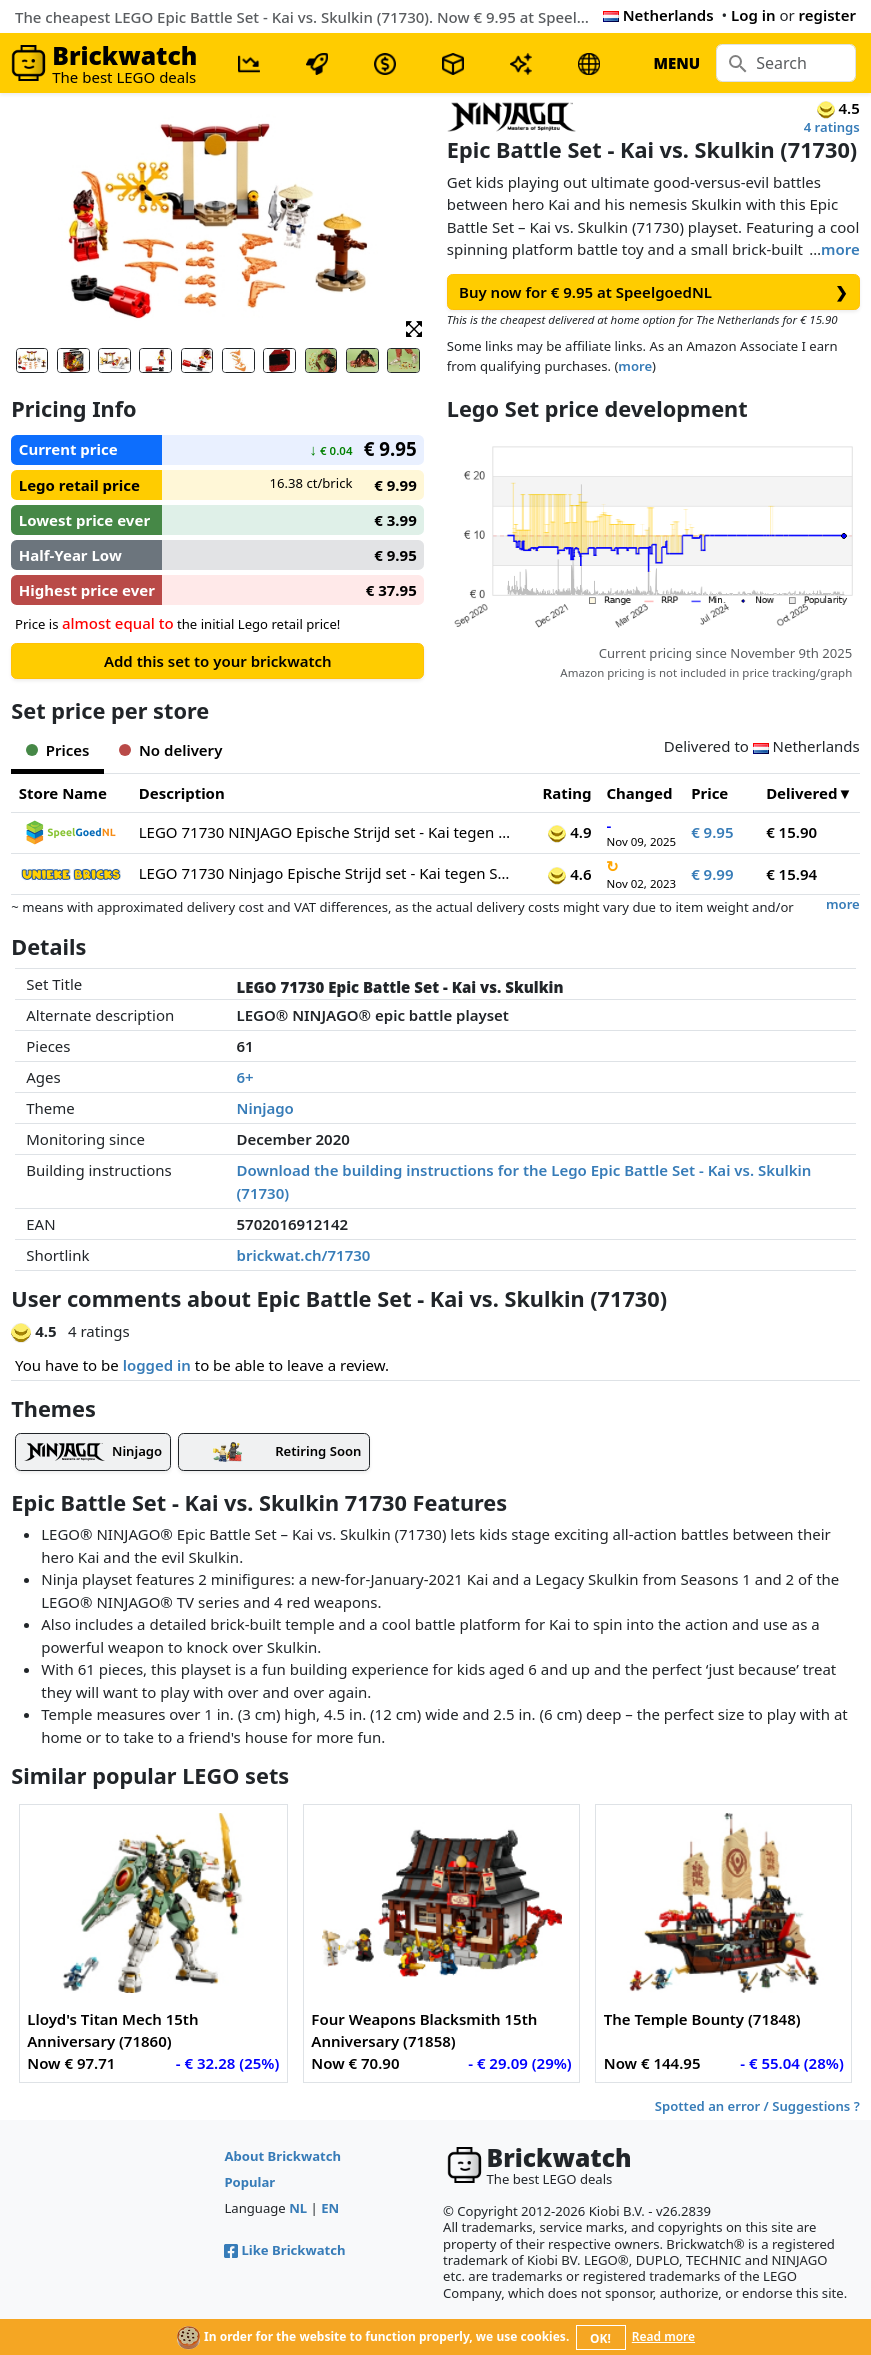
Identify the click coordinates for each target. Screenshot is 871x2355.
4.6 (569, 874)
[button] (414, 327)
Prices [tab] (57, 750)
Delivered (801, 793)
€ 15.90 (791, 832)
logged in (157, 1365)
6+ (245, 1077)
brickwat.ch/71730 (304, 1255)
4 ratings (832, 127)
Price (709, 793)
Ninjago (265, 1108)
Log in (753, 15)
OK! (600, 2338)
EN (330, 2208)
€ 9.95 (712, 832)
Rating (566, 793)
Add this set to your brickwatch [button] (218, 661)
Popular (249, 2182)
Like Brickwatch (284, 2250)
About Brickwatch (282, 2156)
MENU (676, 63)
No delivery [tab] (170, 750)
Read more (663, 2336)
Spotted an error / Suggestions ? (757, 2106)
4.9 (569, 832)
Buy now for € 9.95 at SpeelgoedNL (653, 292)
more (840, 249)
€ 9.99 (712, 874)
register (827, 15)
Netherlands (658, 15)
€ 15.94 (791, 874)
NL (298, 2208)
